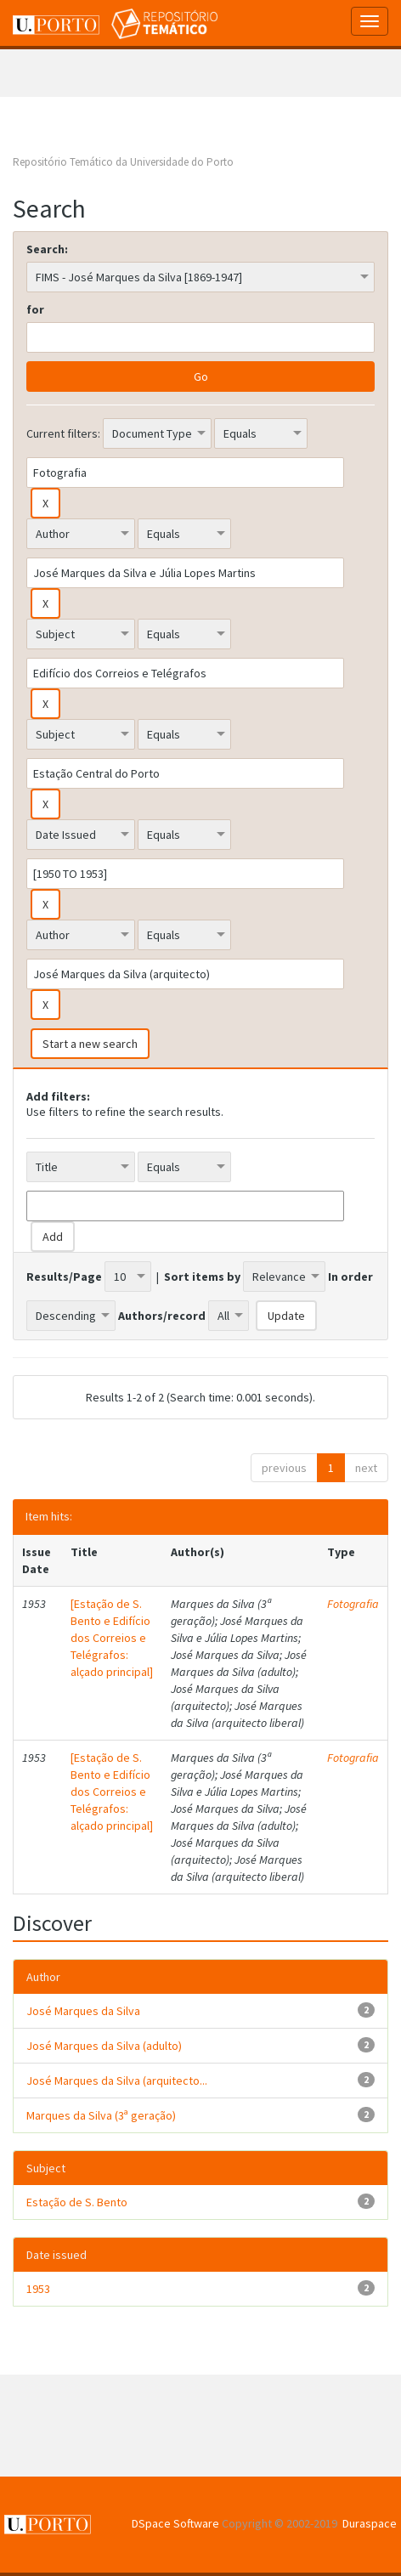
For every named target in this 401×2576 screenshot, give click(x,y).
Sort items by (202, 1276)
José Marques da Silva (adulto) (104, 2045)
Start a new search (90, 1043)
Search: (47, 249)
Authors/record (162, 1315)
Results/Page (64, 1276)
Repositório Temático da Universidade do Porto (123, 162)
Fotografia (353, 1603)
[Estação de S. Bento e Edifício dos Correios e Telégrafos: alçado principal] (112, 1637)
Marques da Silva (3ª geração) (101, 2115)
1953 (38, 2288)
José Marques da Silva (83, 2010)
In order (350, 1276)
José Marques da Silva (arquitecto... (116, 2080)
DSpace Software (175, 2523)
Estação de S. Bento (76, 2202)
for (35, 309)
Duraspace (369, 2523)
